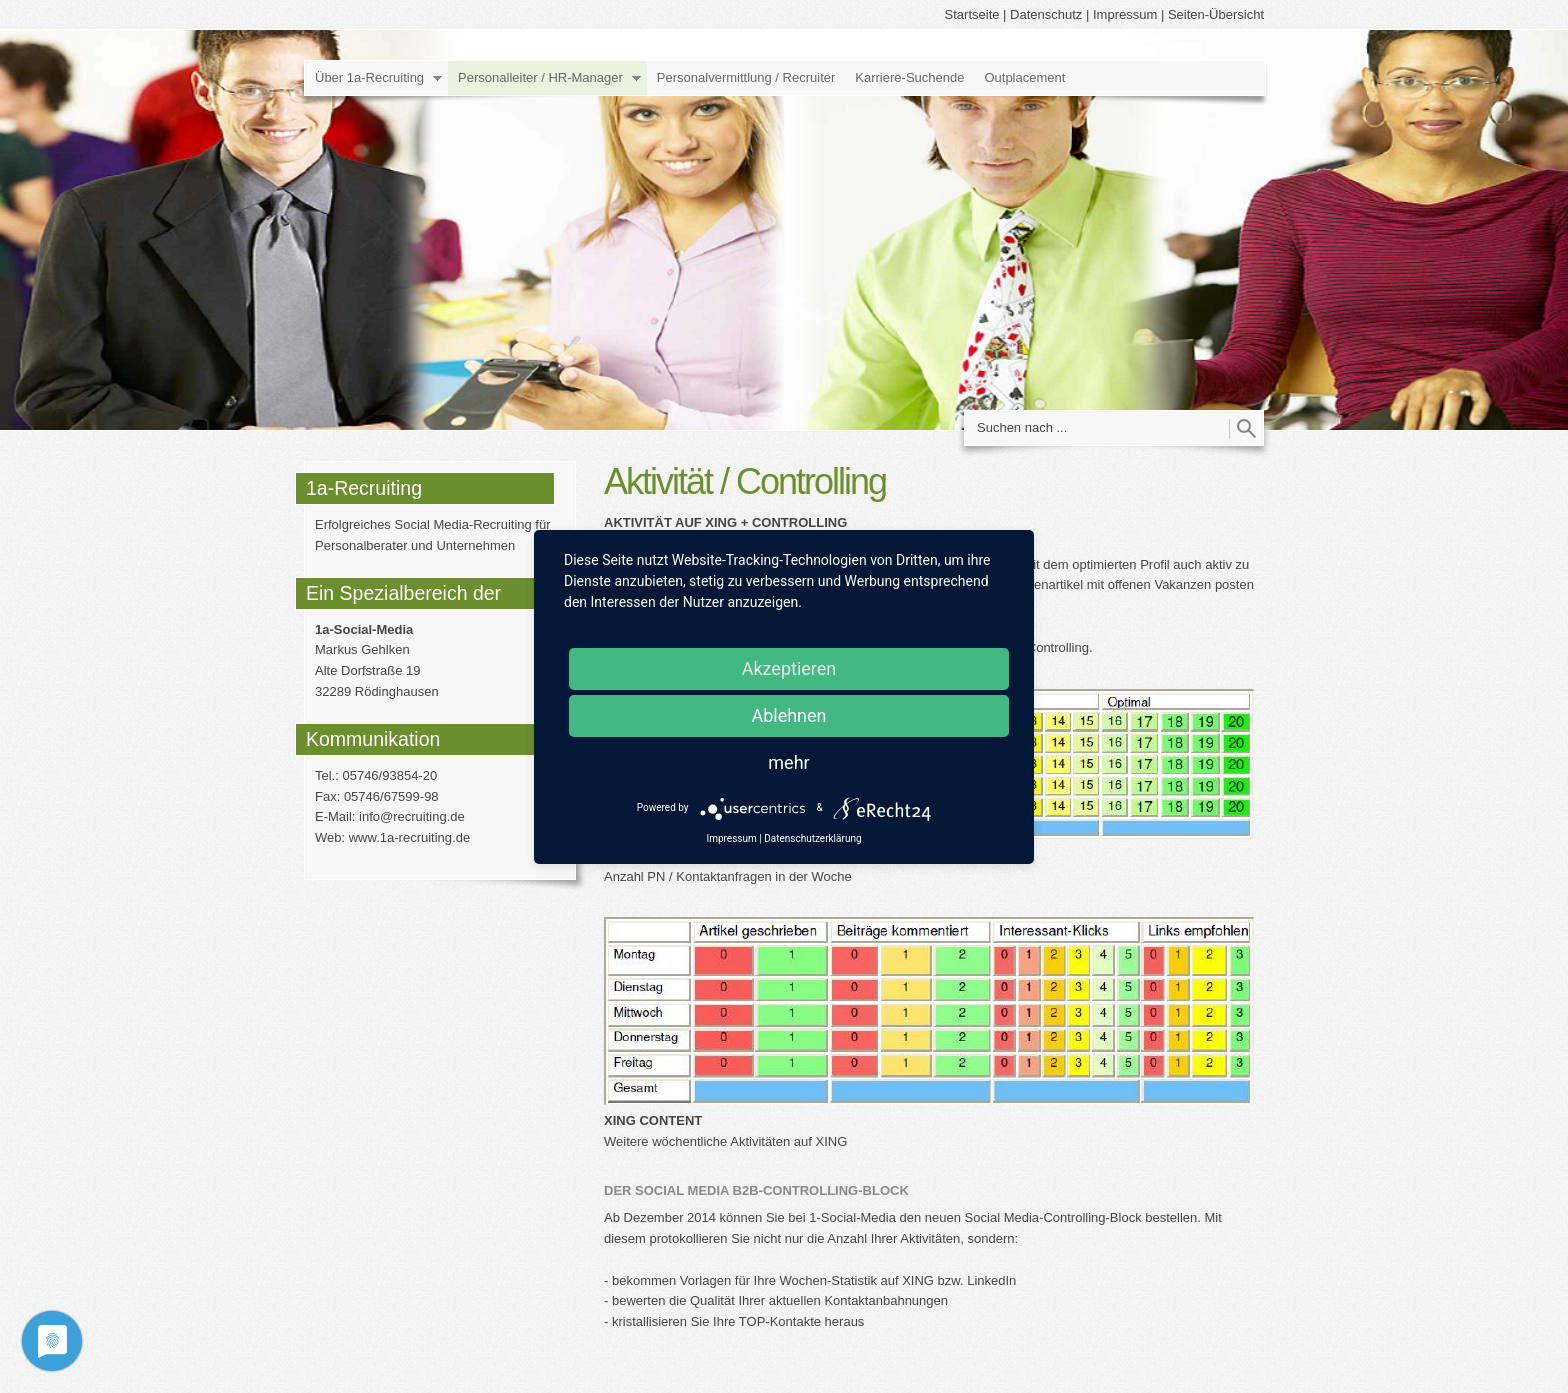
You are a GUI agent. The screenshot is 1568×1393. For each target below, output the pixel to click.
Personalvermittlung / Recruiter (746, 77)
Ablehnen (788, 715)
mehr (788, 762)
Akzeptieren (789, 668)
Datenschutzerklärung (812, 838)
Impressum (1125, 14)
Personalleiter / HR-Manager (540, 77)
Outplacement (1024, 77)
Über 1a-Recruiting (369, 77)
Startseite (972, 14)
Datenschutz (1046, 14)
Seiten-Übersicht (1216, 14)
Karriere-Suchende (909, 77)
